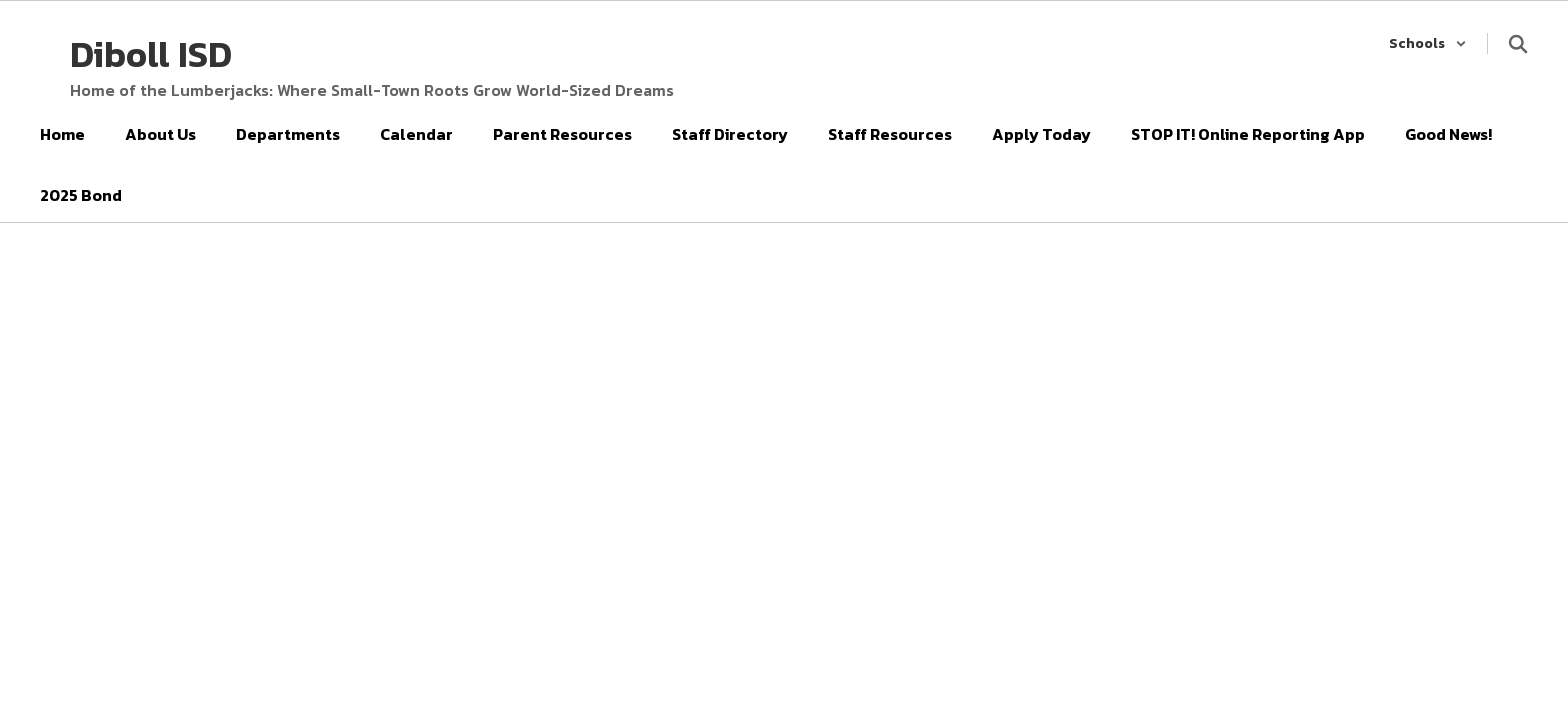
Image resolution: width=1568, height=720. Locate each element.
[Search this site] (1518, 44)
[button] (1428, 43)
